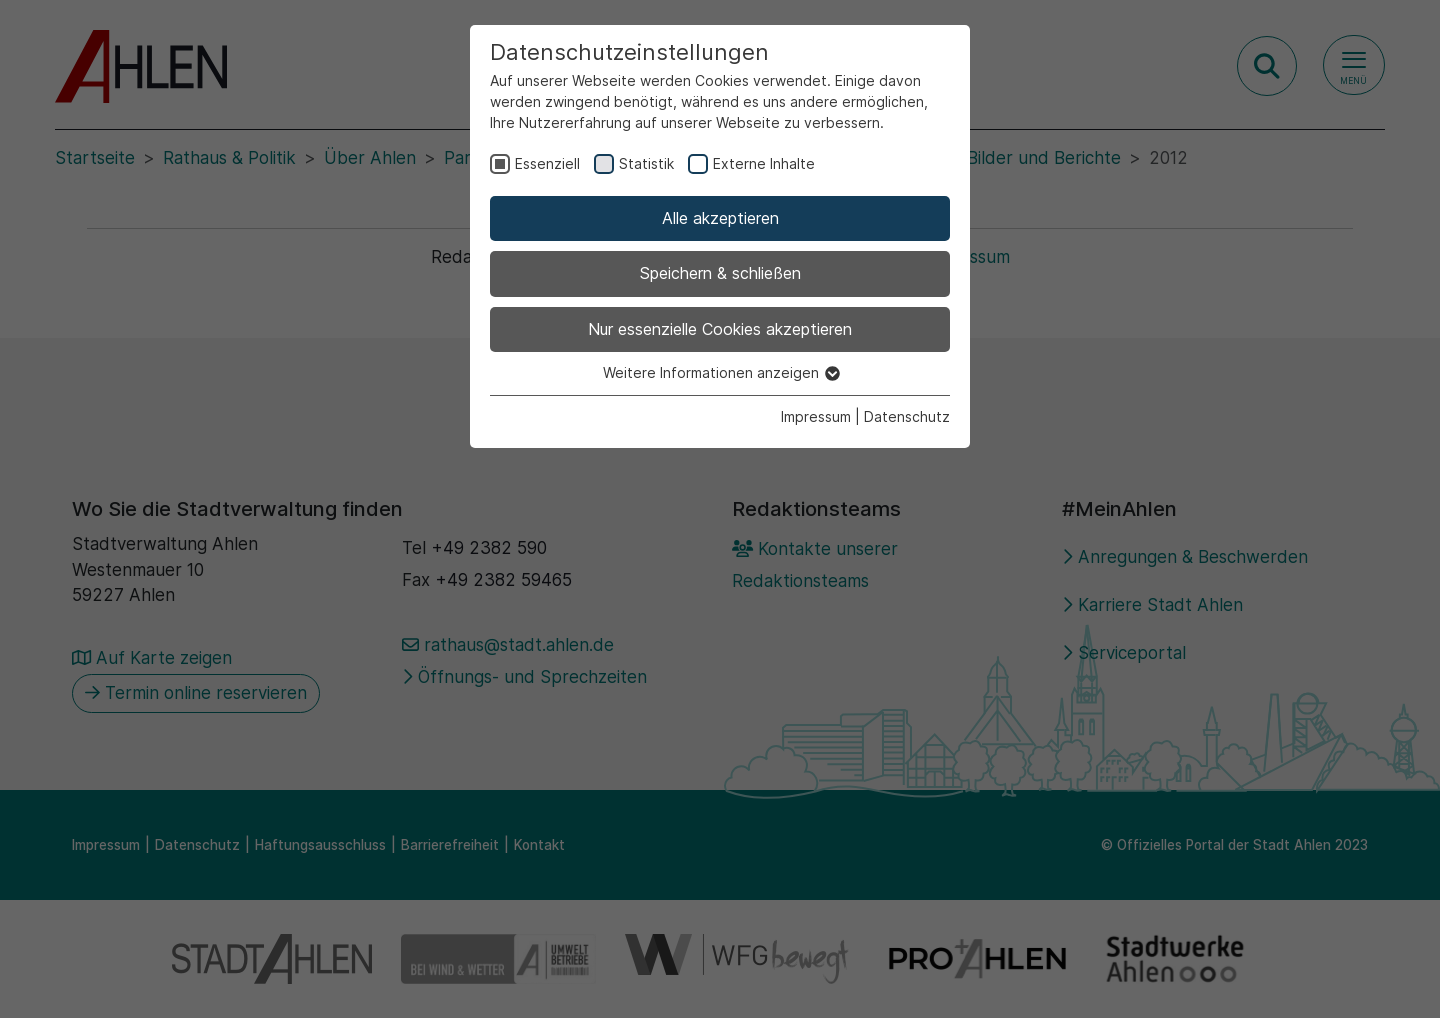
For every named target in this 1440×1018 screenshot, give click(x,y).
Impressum (816, 416)
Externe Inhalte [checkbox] (764, 163)
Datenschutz (907, 416)
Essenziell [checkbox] (547, 163)
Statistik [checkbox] (646, 163)
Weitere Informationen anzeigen (720, 372)
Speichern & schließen (720, 273)
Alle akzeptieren (720, 218)
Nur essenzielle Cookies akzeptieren (720, 329)
